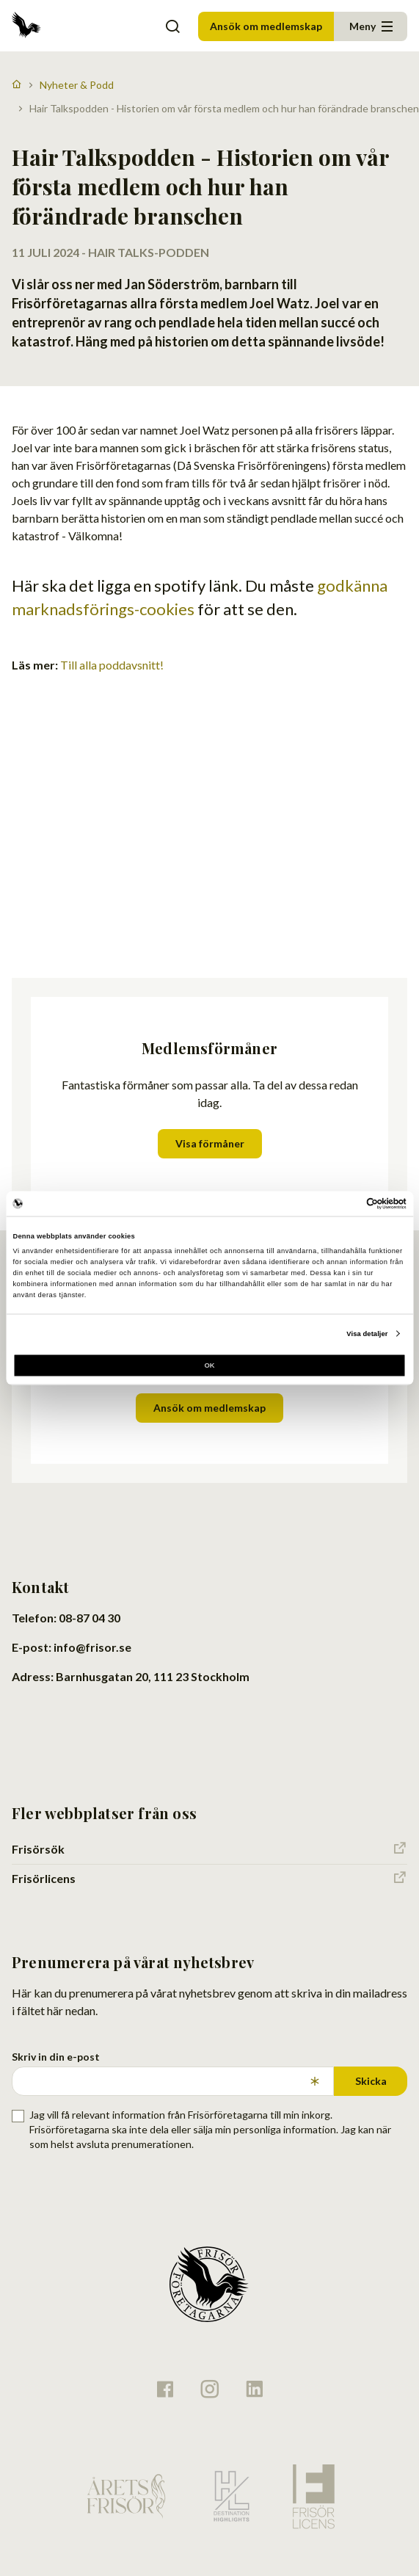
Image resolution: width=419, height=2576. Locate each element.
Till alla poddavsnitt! (112, 665)
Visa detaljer (366, 1334)
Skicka (371, 2081)
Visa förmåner (209, 1143)
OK (209, 1364)
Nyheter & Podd (77, 85)
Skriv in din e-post (56, 2056)
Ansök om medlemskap (266, 26)
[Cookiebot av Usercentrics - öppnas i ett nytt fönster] (342, 1203)
